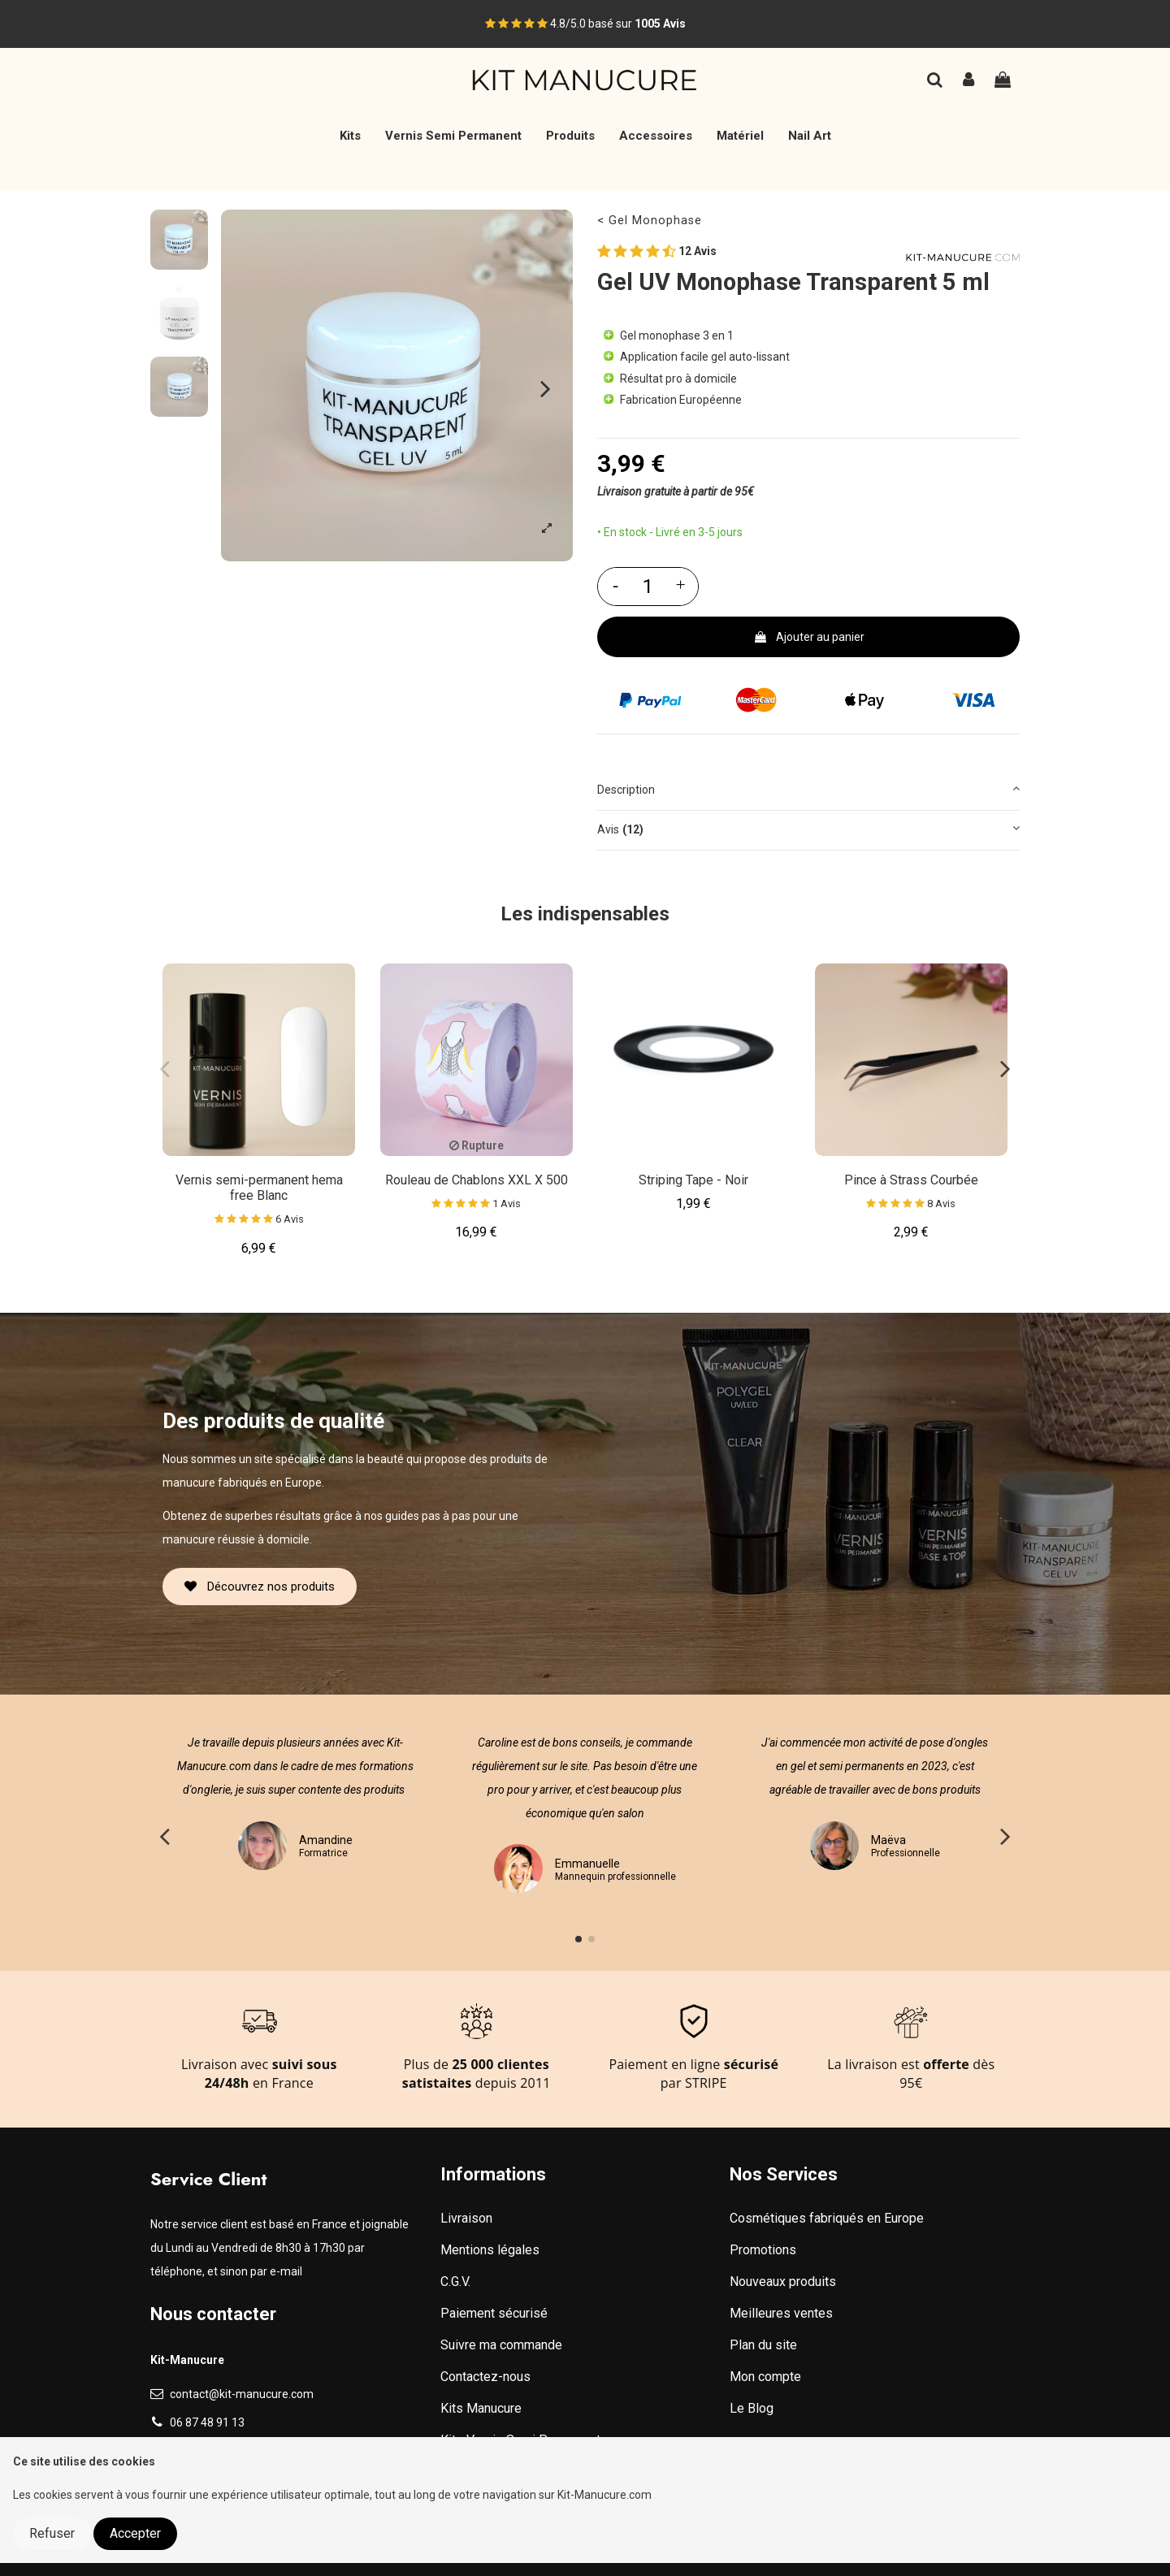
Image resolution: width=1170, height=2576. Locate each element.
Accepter (135, 2533)
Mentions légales (490, 2250)
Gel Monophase (655, 220)
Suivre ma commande (501, 2345)
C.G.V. (455, 2281)
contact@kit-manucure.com (242, 2394)
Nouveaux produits (783, 2281)
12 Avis (657, 252)
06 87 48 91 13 (207, 2422)
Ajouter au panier (808, 636)
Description (808, 788)
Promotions (763, 2250)
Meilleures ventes (781, 2313)
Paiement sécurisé (494, 2313)
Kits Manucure (481, 2408)
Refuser (52, 2533)
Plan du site (763, 2345)
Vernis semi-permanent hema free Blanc (259, 1187)
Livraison (466, 2218)
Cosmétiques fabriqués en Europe (827, 2218)
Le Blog (752, 2408)
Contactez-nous (485, 2376)
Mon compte (765, 2376)
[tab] (808, 791)
